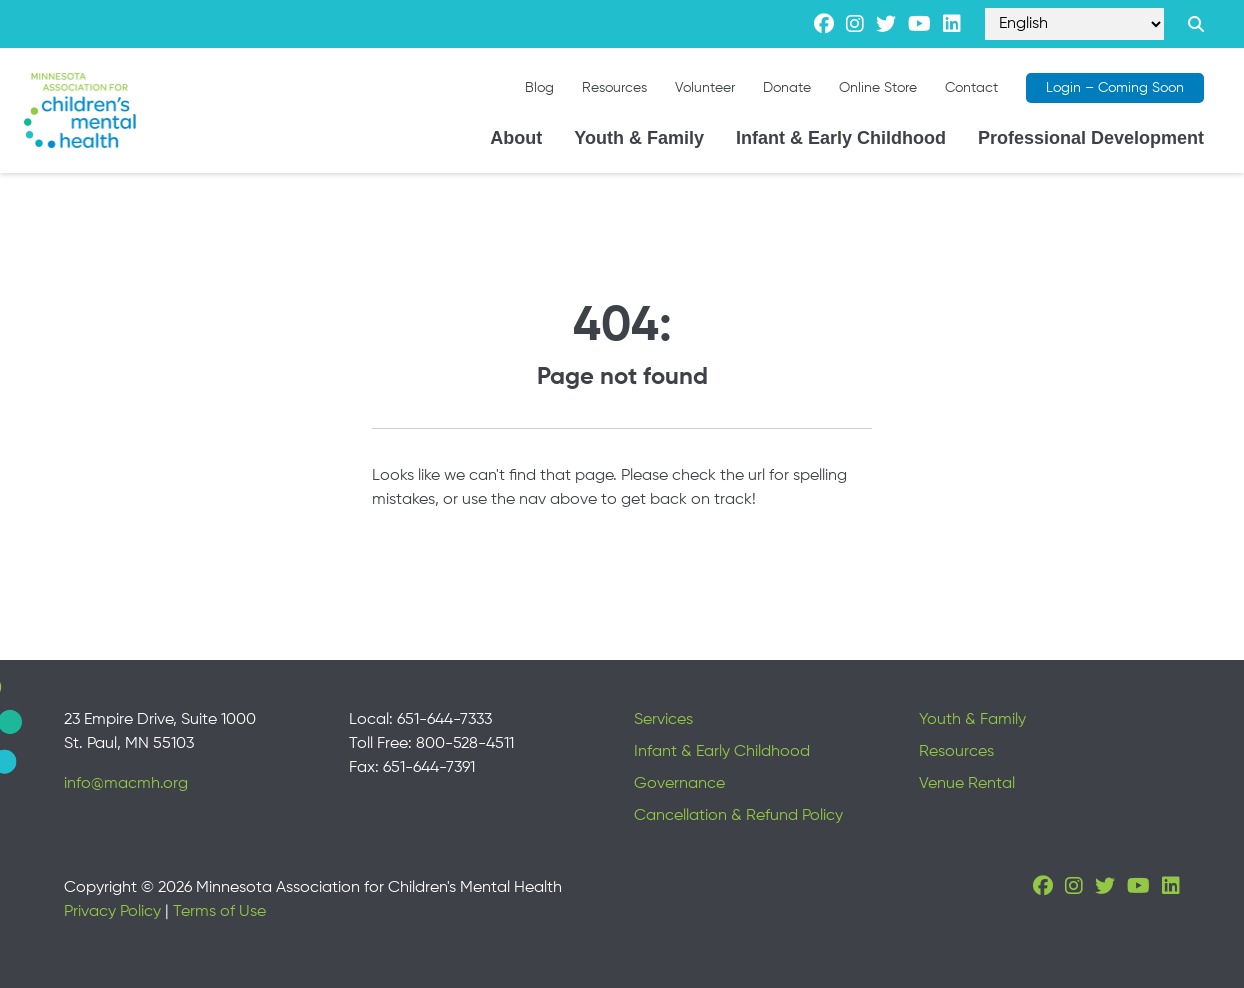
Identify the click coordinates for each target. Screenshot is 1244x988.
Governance (679, 784)
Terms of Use (219, 912)
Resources (614, 88)
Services (663, 720)
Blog (539, 88)
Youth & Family (639, 138)
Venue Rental (967, 784)
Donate (787, 88)
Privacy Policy (112, 912)
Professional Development (1091, 138)
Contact (971, 88)
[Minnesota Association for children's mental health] (80, 110)
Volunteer (705, 88)
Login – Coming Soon (1115, 88)
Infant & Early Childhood (841, 138)
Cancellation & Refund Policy (738, 816)
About (516, 138)
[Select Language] (1074, 24)
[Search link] (1196, 24)
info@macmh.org (126, 784)
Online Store (878, 88)
